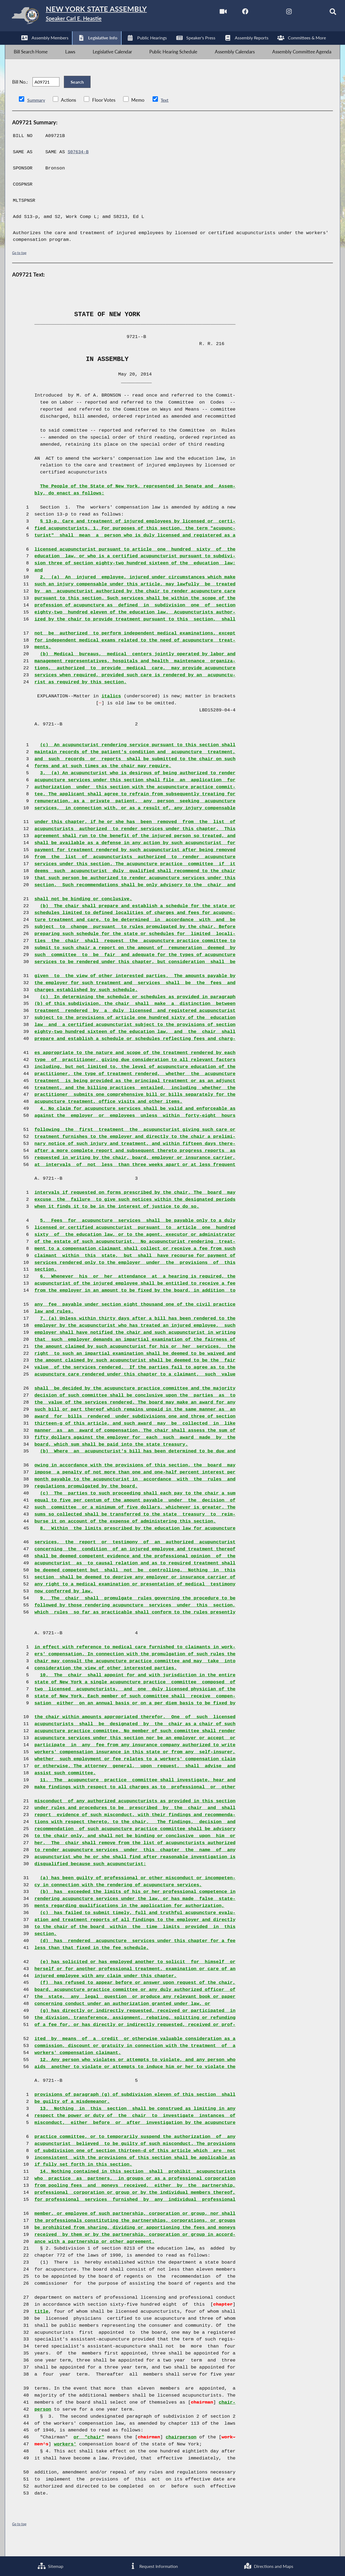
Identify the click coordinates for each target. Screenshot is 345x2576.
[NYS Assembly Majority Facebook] (233, 13)
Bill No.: (20, 92)
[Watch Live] (211, 13)
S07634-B (79, 166)
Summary (36, 114)
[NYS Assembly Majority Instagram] (278, 13)
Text (165, 114)
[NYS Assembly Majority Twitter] (256, 13)
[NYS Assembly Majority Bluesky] (301, 13)
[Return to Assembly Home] (90, 17)
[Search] (324, 13)
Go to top (19, 266)
